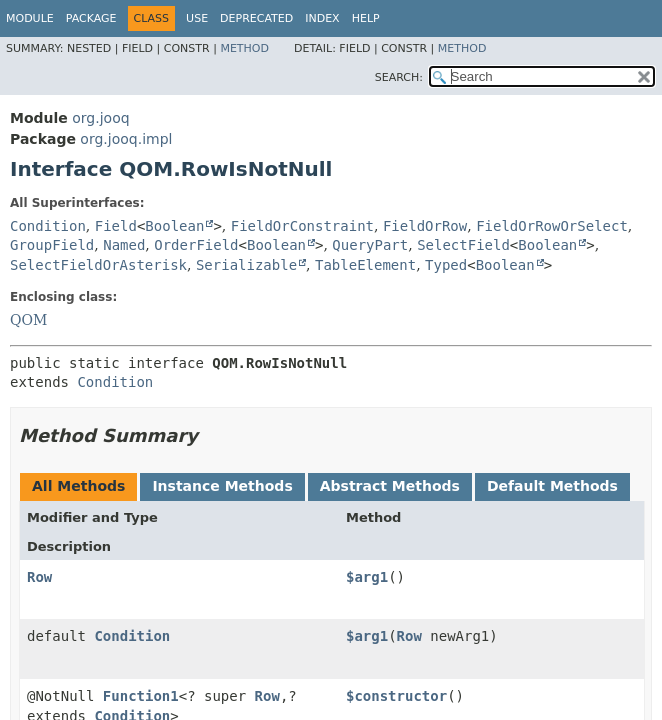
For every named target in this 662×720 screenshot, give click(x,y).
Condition (48, 226)
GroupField (52, 245)
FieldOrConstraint (302, 226)
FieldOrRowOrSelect (552, 226)
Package (91, 18)
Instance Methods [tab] (222, 486)
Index (322, 18)
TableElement (365, 265)
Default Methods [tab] (552, 486)
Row (39, 577)
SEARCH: (399, 77)
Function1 (141, 696)
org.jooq (100, 118)
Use (197, 18)
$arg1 (367, 577)
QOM (28, 320)
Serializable (246, 265)
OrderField (196, 245)
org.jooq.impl (126, 139)
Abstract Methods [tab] (390, 486)
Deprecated (256, 18)
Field (116, 226)
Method (244, 48)
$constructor (396, 696)
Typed (446, 265)
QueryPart (370, 245)
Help (366, 18)
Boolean (174, 226)
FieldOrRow (425, 226)
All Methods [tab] (78, 486)
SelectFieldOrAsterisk (98, 265)
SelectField (463, 245)
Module (30, 18)
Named (124, 245)
